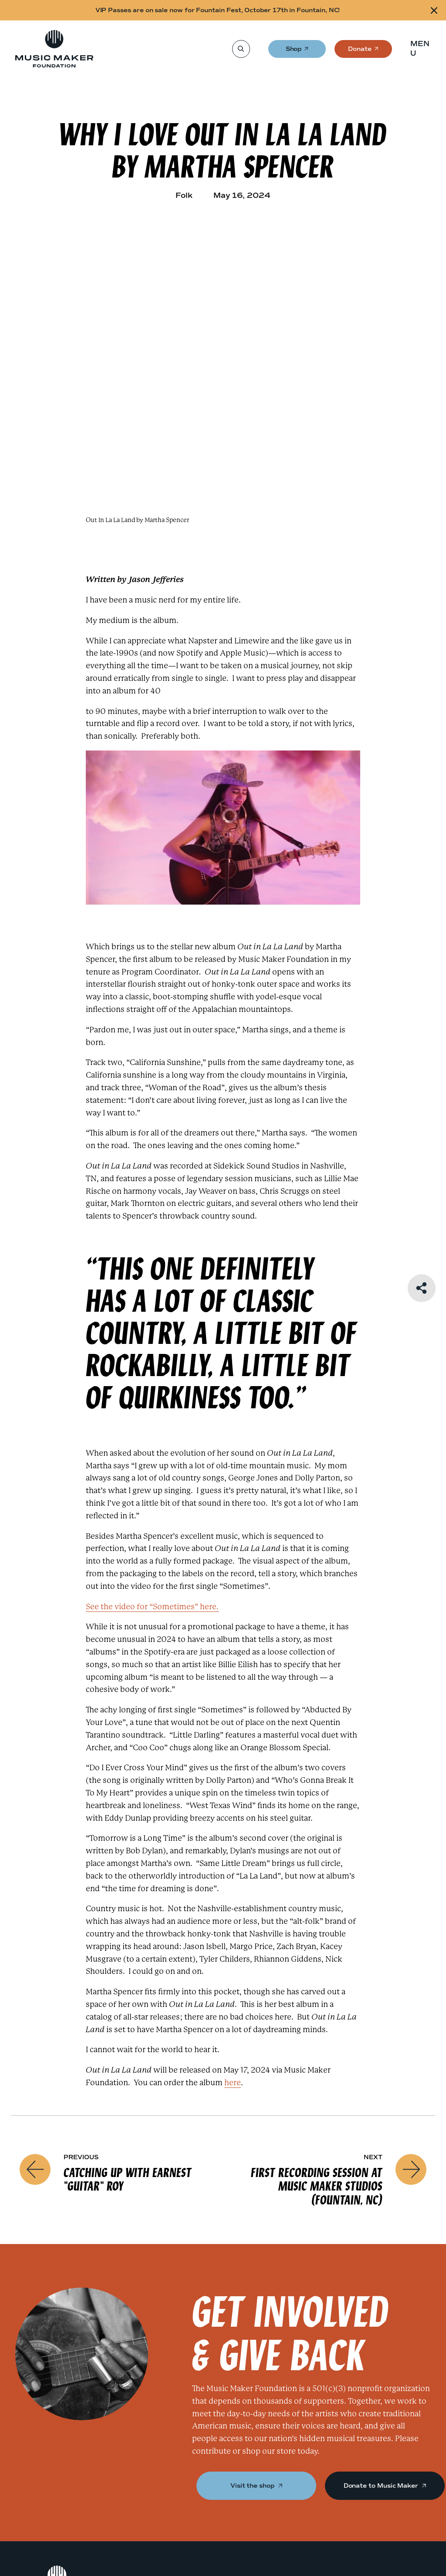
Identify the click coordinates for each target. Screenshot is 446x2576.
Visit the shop (256, 2485)
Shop (294, 51)
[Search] (241, 48)
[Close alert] (434, 10)
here (232, 2082)
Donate (360, 51)
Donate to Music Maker (385, 2485)
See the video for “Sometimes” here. (152, 1606)
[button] (422, 48)
